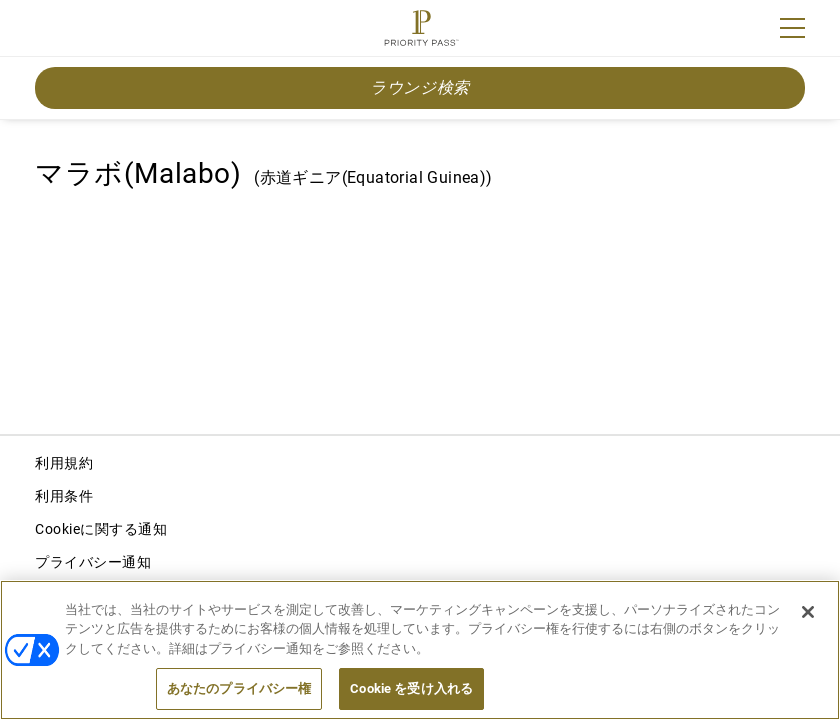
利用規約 (64, 463)
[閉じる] (808, 612)
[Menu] (792, 28)
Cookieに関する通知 (101, 529)
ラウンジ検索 (420, 87)
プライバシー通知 (93, 562)
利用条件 (64, 496)
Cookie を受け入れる (411, 688)
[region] (420, 650)
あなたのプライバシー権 (239, 688)
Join (48, 31)
